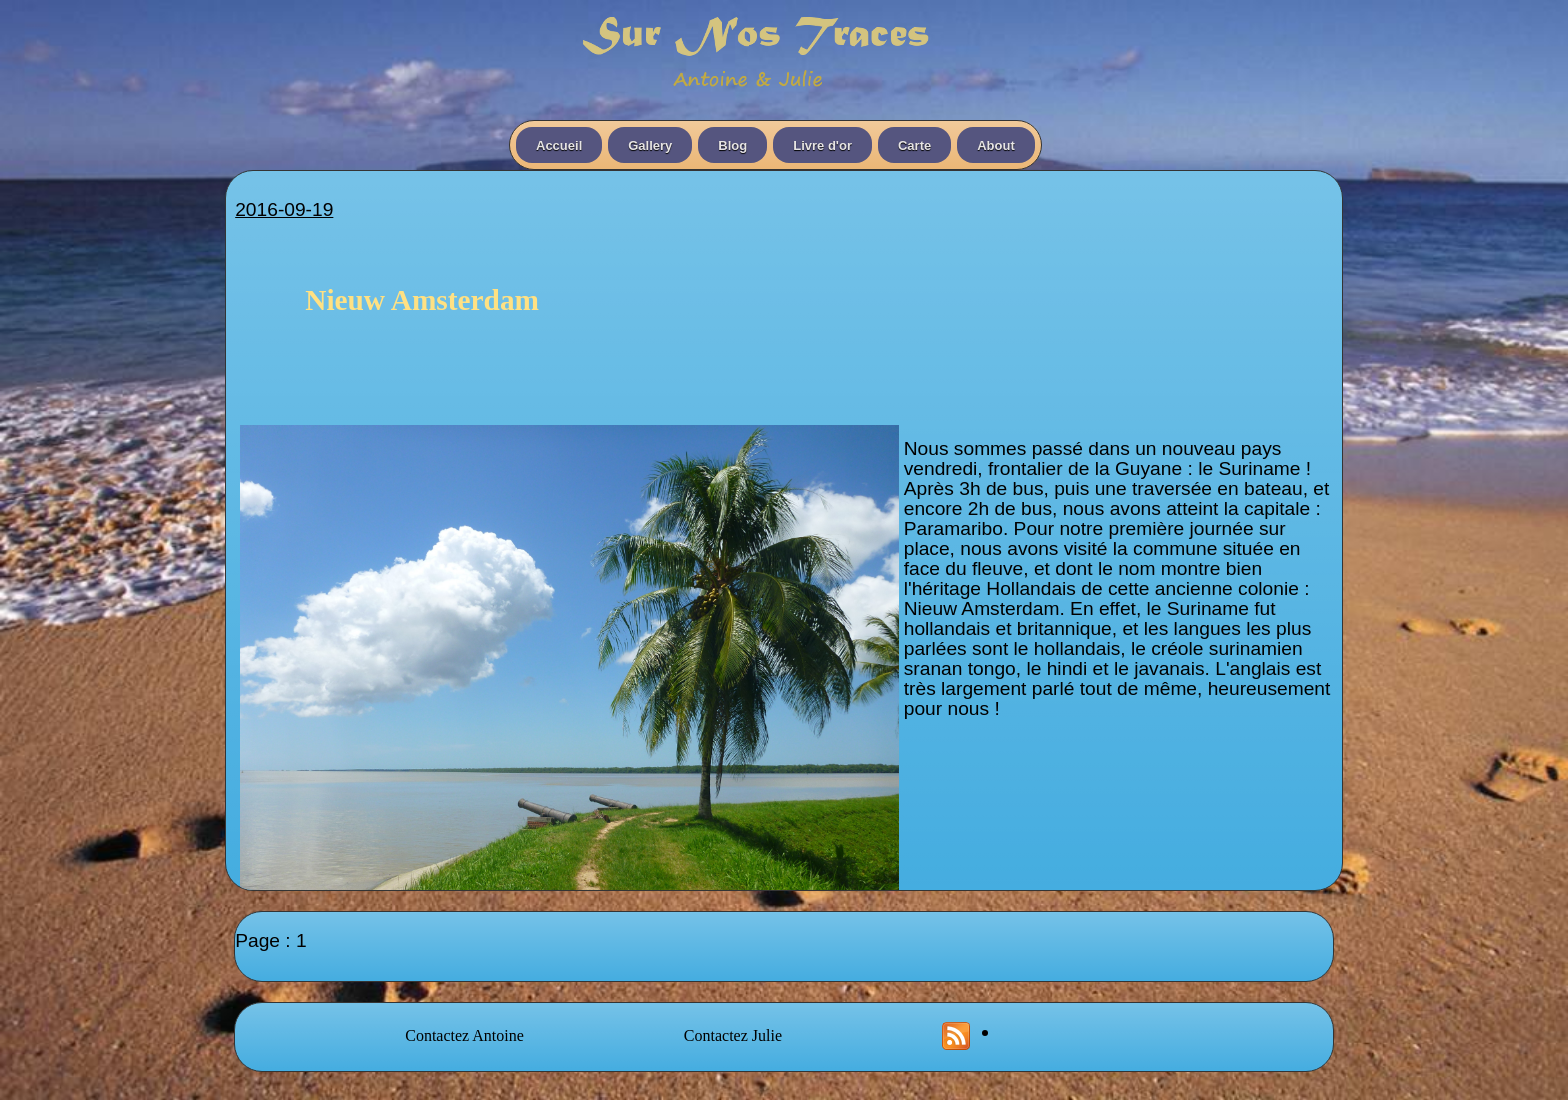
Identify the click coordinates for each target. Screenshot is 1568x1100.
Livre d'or (822, 145)
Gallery (650, 145)
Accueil (559, 145)
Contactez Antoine (464, 1035)
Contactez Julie (733, 1035)
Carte (914, 145)
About (996, 145)
